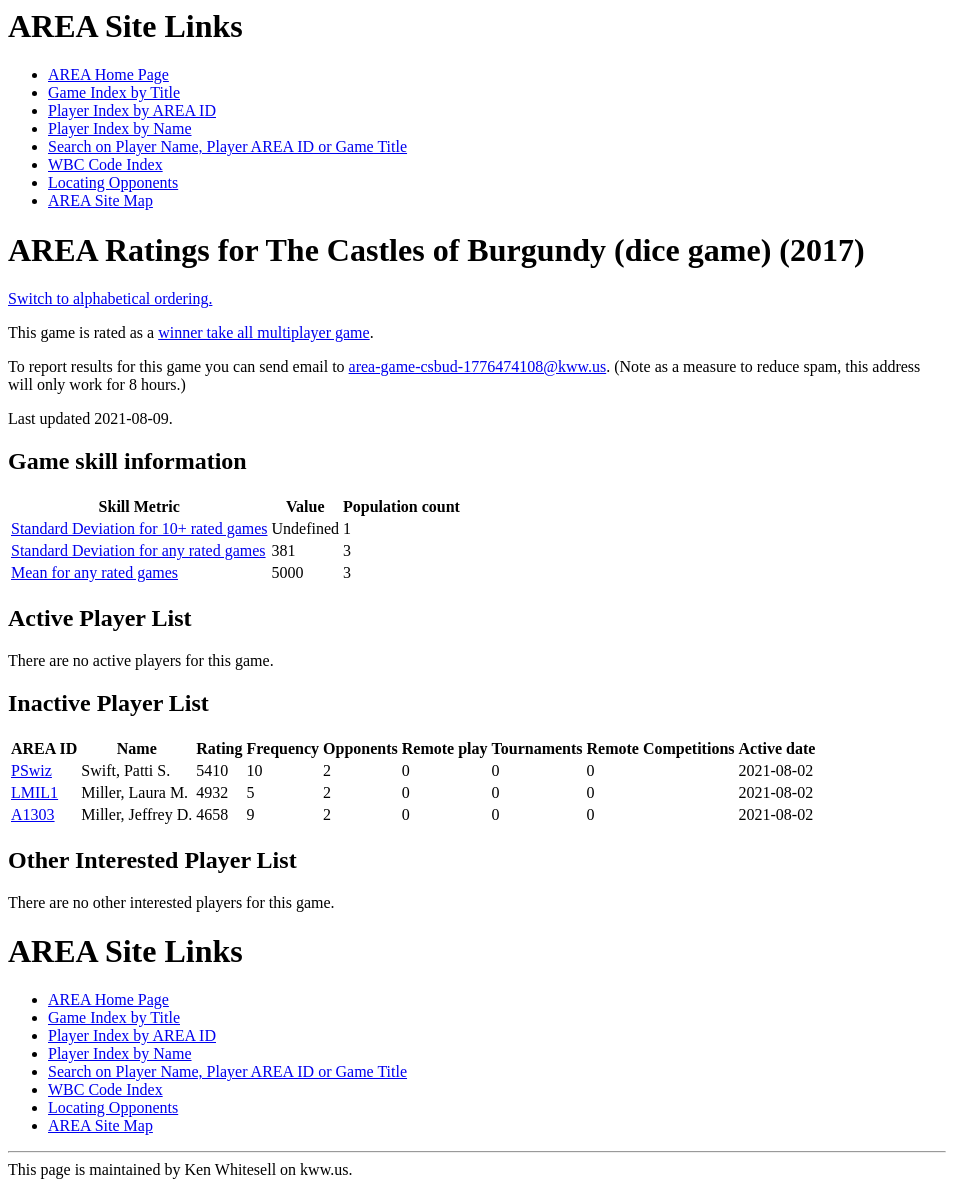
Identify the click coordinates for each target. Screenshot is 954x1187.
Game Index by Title (114, 92)
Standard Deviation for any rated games (138, 550)
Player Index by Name (120, 128)
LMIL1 (34, 792)
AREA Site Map (100, 200)
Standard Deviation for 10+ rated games (139, 528)
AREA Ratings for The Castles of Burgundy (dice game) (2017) (436, 250)
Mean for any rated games (94, 572)
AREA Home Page (108, 74)
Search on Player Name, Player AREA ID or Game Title (227, 146)
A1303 (33, 814)
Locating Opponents (113, 182)
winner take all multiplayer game (263, 332)
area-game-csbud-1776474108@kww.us (478, 366)
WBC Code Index (105, 164)
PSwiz (31, 770)
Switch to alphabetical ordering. (110, 298)
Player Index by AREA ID (132, 110)
